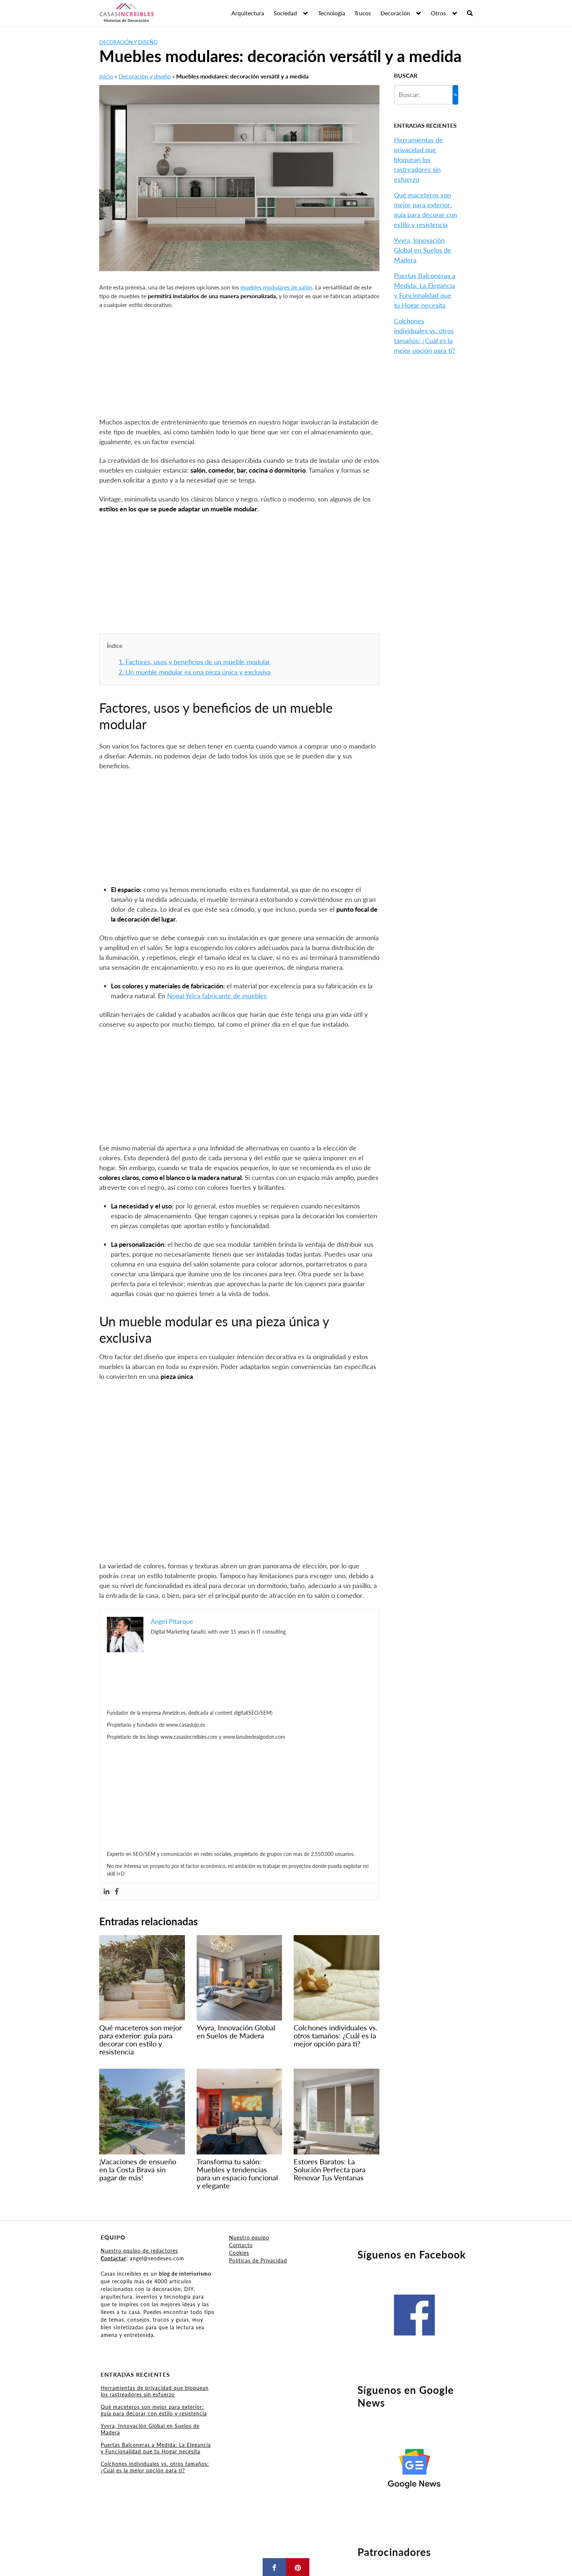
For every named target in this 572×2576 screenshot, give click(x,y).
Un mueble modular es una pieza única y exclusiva (195, 672)
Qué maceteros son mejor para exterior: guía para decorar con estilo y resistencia (154, 2410)
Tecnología (331, 12)
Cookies (239, 2253)
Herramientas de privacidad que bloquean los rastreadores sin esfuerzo (418, 159)
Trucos (362, 12)
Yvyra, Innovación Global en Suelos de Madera (422, 250)
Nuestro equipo (249, 2237)
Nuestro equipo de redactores (139, 2251)
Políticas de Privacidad (258, 2260)
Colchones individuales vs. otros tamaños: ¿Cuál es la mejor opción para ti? (155, 2467)
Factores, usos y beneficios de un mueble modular (194, 662)
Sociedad (285, 12)
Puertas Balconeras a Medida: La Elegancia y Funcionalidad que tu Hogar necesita (156, 2448)
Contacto (241, 2245)
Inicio (106, 76)
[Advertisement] (239, 363)
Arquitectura (247, 12)
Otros (438, 12)
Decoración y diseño (128, 42)
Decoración (395, 12)
